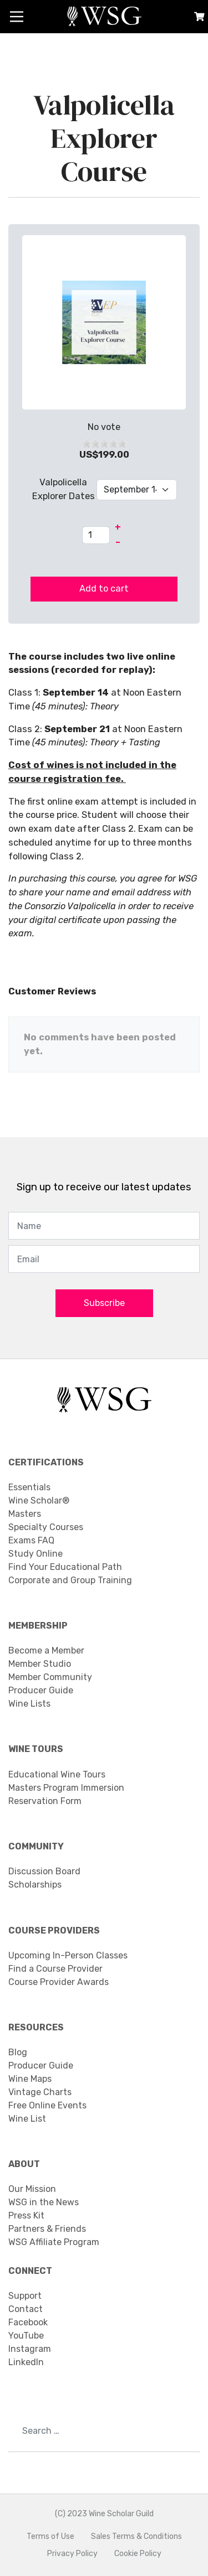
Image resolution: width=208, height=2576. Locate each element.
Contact (25, 2309)
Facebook (28, 2322)
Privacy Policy (72, 2553)
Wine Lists (29, 1703)
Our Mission (32, 2189)
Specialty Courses (45, 1527)
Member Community (50, 1677)
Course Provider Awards (58, 1982)
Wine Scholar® (38, 1500)
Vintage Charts (40, 2092)
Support (25, 2295)
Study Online (35, 1553)
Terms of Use (50, 2536)
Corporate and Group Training (70, 1580)
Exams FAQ (31, 1540)
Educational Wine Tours (56, 1774)
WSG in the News (43, 2202)
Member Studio (39, 1663)
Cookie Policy (137, 2553)
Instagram (29, 2349)
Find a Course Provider (55, 1968)
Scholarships (35, 1884)
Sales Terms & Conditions (136, 2536)
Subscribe (104, 1303)
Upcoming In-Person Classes (68, 1955)
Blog (17, 2052)
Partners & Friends (47, 2228)
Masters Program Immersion (66, 1787)
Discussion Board (44, 1871)
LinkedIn (26, 2362)
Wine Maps (30, 2079)
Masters (24, 1514)
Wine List (27, 2118)
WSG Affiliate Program (53, 2242)
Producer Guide (40, 1690)
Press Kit (26, 2215)
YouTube (26, 2335)
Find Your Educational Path (65, 1567)
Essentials (29, 1487)
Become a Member (46, 1650)
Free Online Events (47, 2105)
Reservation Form (45, 1801)
